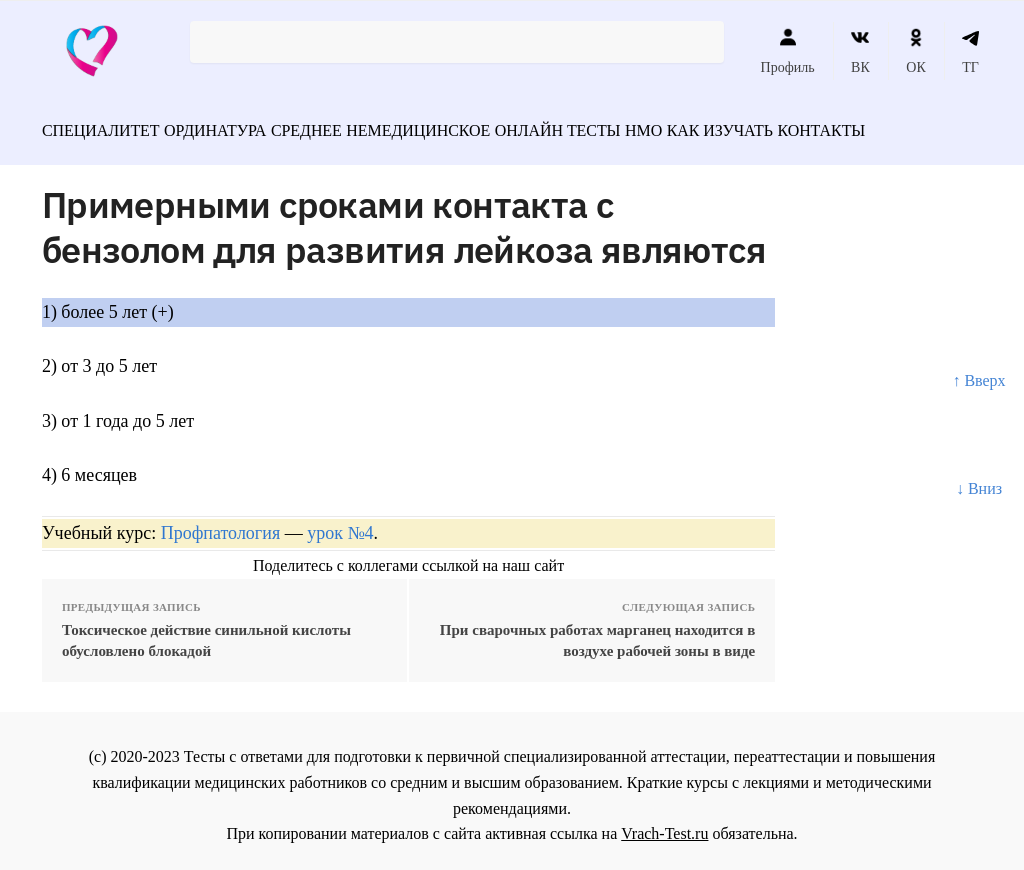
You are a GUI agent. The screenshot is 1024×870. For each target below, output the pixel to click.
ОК (915, 51)
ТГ (970, 51)
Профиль (788, 51)
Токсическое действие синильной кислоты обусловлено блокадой (206, 630)
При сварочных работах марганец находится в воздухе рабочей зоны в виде (597, 630)
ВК (860, 51)
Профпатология (221, 524)
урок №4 (340, 524)
